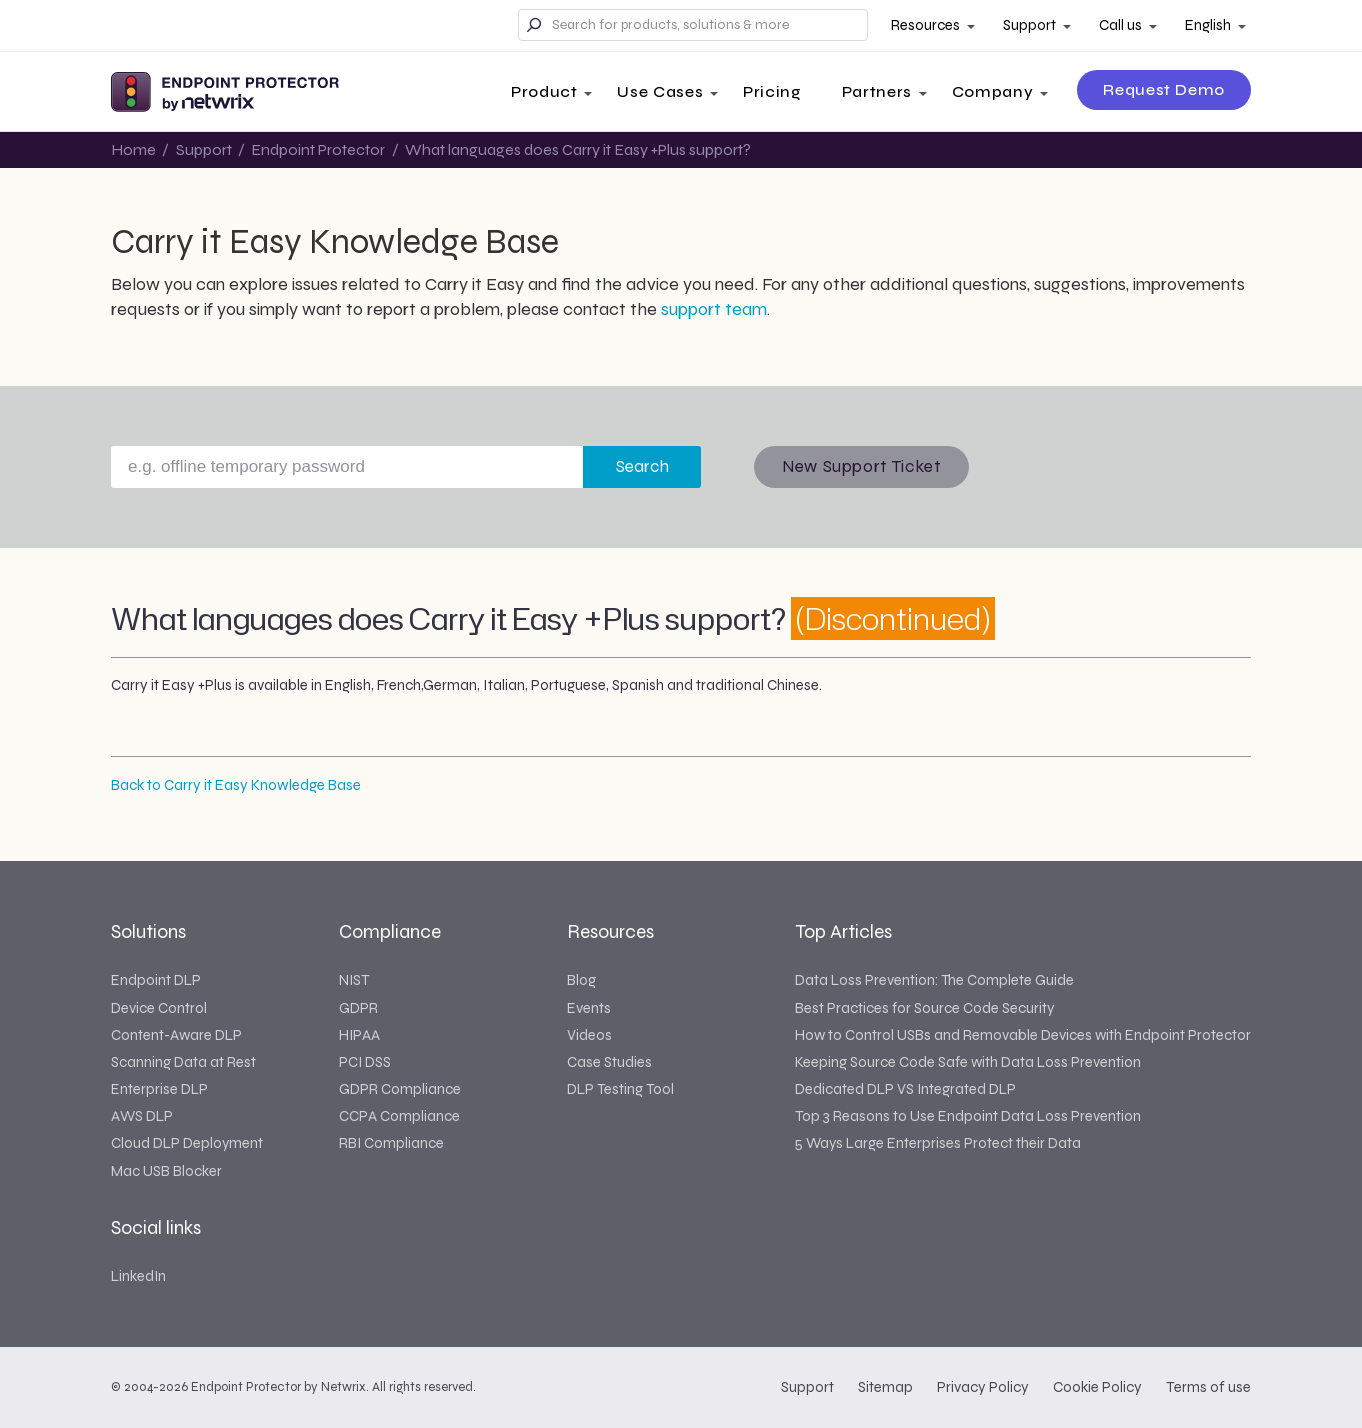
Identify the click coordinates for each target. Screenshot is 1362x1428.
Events (589, 1008)
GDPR (358, 1008)
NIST (354, 980)
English (1208, 25)
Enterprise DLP (159, 1089)
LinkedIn (138, 1276)
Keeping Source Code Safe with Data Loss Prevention (968, 1062)
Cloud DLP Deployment (187, 1143)
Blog (581, 980)
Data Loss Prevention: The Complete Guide (934, 980)
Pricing (772, 91)
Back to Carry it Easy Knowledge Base (236, 785)
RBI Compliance (391, 1143)
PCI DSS (365, 1062)
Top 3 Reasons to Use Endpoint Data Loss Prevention (968, 1116)
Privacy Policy (983, 1387)
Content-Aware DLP (176, 1035)
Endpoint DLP (156, 980)
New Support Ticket (861, 466)
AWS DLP (142, 1116)
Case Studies (609, 1062)
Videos (589, 1035)
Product (544, 91)
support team (714, 309)
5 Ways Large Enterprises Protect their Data (938, 1143)
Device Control (159, 1008)
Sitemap (885, 1387)
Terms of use (1208, 1387)
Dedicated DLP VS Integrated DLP (905, 1089)
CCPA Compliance (399, 1116)
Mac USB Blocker (166, 1171)
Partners (877, 91)
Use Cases (660, 91)
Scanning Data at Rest (183, 1062)
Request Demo (1164, 89)
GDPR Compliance (400, 1089)
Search (642, 466)
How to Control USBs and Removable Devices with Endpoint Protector (1023, 1035)
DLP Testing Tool (620, 1089)
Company (992, 91)
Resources (925, 25)
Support (1029, 25)
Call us (1120, 25)
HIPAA (359, 1035)
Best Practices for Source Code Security (924, 1008)
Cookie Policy (1097, 1387)
